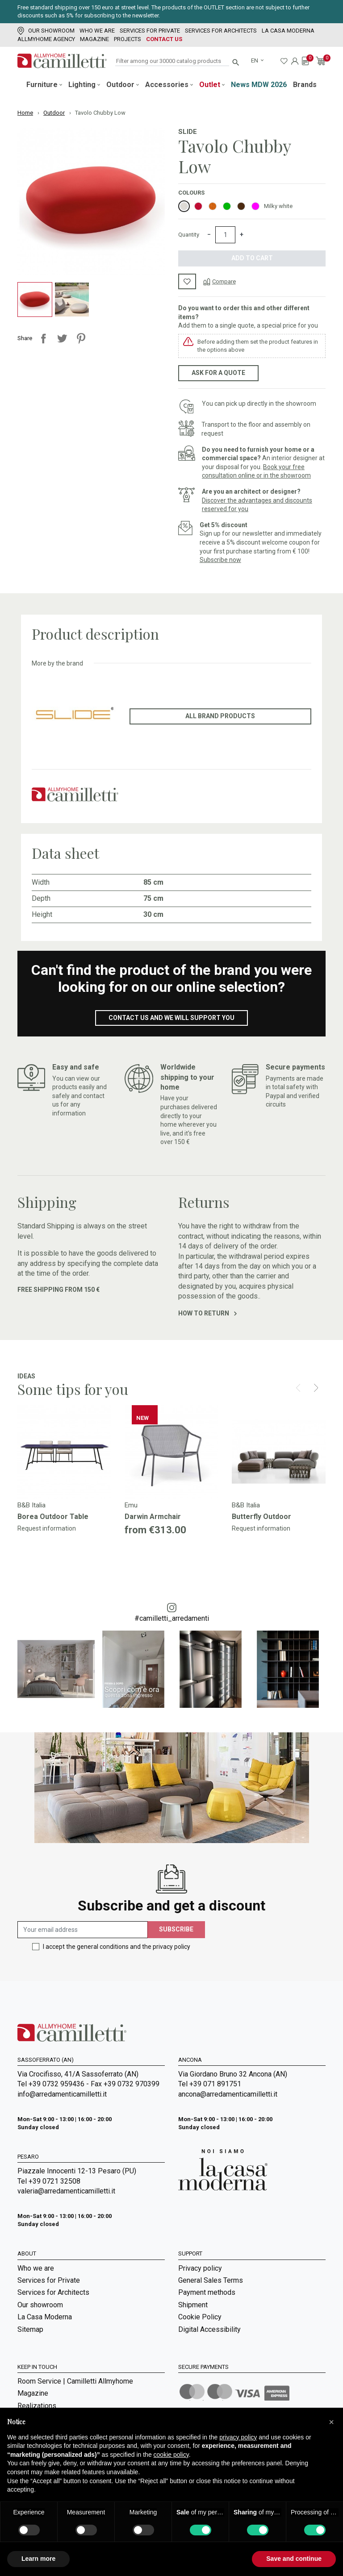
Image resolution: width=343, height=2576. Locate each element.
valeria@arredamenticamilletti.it (66, 2191)
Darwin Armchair (153, 1516)
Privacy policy (200, 2268)
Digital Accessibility (209, 2329)
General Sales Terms (210, 2280)
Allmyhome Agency (46, 39)
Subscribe (176, 1929)
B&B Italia (31, 1505)
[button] (331, 2422)
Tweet (62, 338)
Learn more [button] (38, 2558)
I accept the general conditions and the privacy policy (116, 1946)
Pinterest (80, 338)
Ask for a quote (218, 372)
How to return (207, 1313)
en (255, 60)
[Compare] (219, 281)
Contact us (164, 39)
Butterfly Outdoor (261, 1516)
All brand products (220, 716)
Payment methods (206, 2292)
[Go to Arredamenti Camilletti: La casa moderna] (223, 2169)
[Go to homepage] (62, 61)
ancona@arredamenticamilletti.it (227, 2094)
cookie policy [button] (171, 2454)
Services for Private (150, 30)
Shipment (193, 2305)
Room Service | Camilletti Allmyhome (75, 2386)
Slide (187, 132)
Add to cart (252, 258)
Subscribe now (220, 559)
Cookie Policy (200, 2317)
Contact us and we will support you (171, 1017)
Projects (127, 39)
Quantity (188, 234)
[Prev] (298, 1388)
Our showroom (46, 30)
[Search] (172, 61)
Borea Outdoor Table (52, 1516)
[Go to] (64, 1452)
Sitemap (30, 2329)
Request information (46, 1528)
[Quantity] (225, 234)
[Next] (316, 1388)
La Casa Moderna (288, 30)
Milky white (278, 206)
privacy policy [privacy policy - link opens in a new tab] (238, 2437)
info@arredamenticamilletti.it (62, 2094)
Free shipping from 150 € (58, 1289)
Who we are (97, 30)
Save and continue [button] (294, 2558)
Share (43, 338)
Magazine (94, 39)
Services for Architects (221, 30)
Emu (131, 1505)
